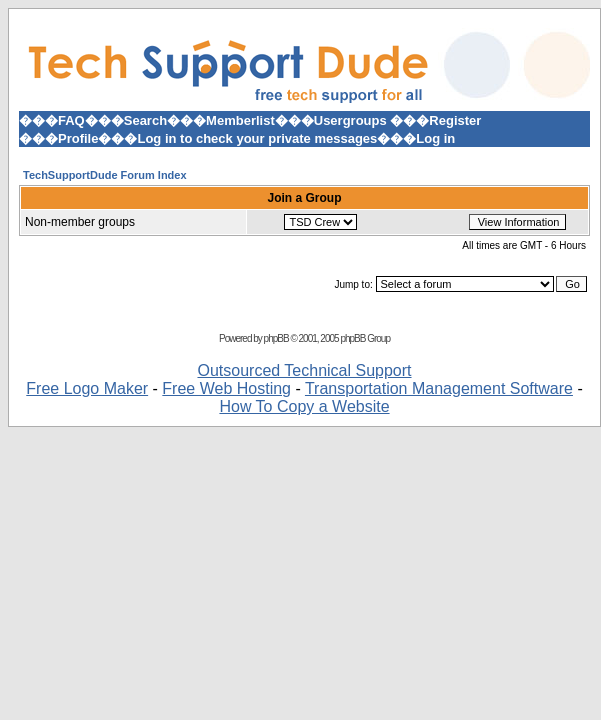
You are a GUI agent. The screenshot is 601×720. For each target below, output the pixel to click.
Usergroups (350, 120)
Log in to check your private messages (257, 138)
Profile (78, 138)
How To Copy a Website (304, 406)
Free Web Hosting (226, 388)
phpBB (276, 338)
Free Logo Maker (87, 388)
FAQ (71, 120)
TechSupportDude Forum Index (105, 175)
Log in (435, 138)
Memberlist (240, 120)
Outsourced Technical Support (304, 370)
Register (455, 120)
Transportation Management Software (439, 388)
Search (145, 120)
